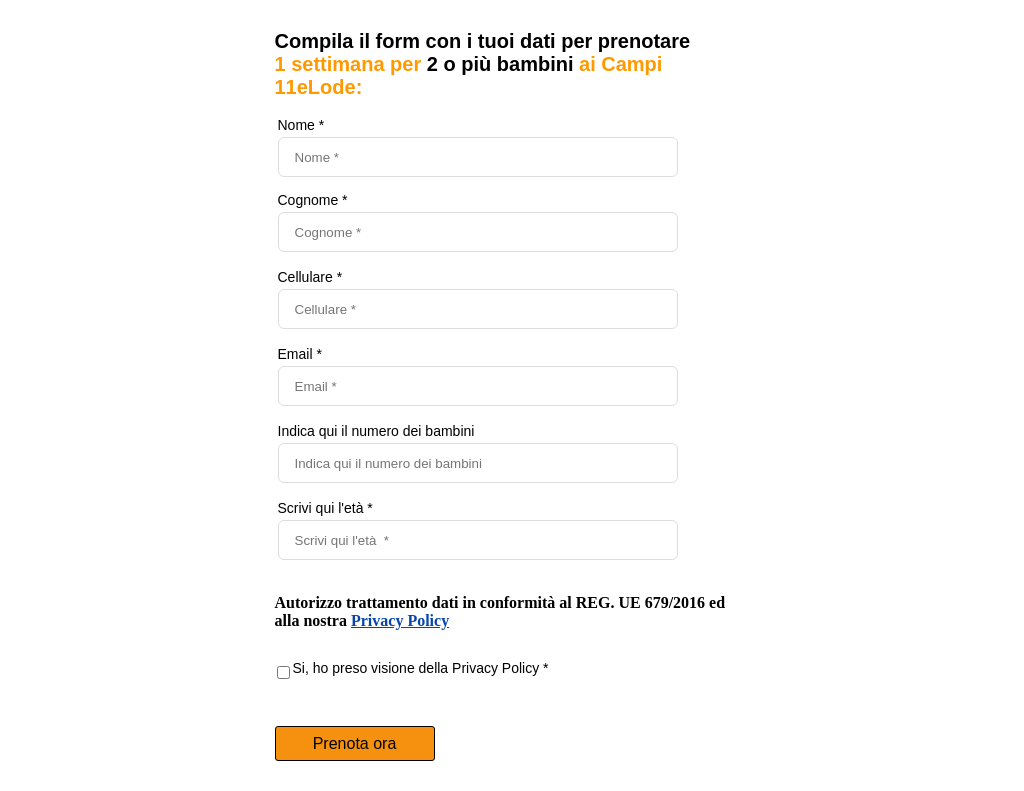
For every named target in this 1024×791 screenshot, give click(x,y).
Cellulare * (310, 277)
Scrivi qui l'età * (325, 508)
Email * (300, 354)
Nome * (301, 125)
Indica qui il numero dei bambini (376, 431)
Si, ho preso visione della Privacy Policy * (421, 668)
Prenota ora (355, 743)
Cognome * (313, 200)
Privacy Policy (400, 620)
